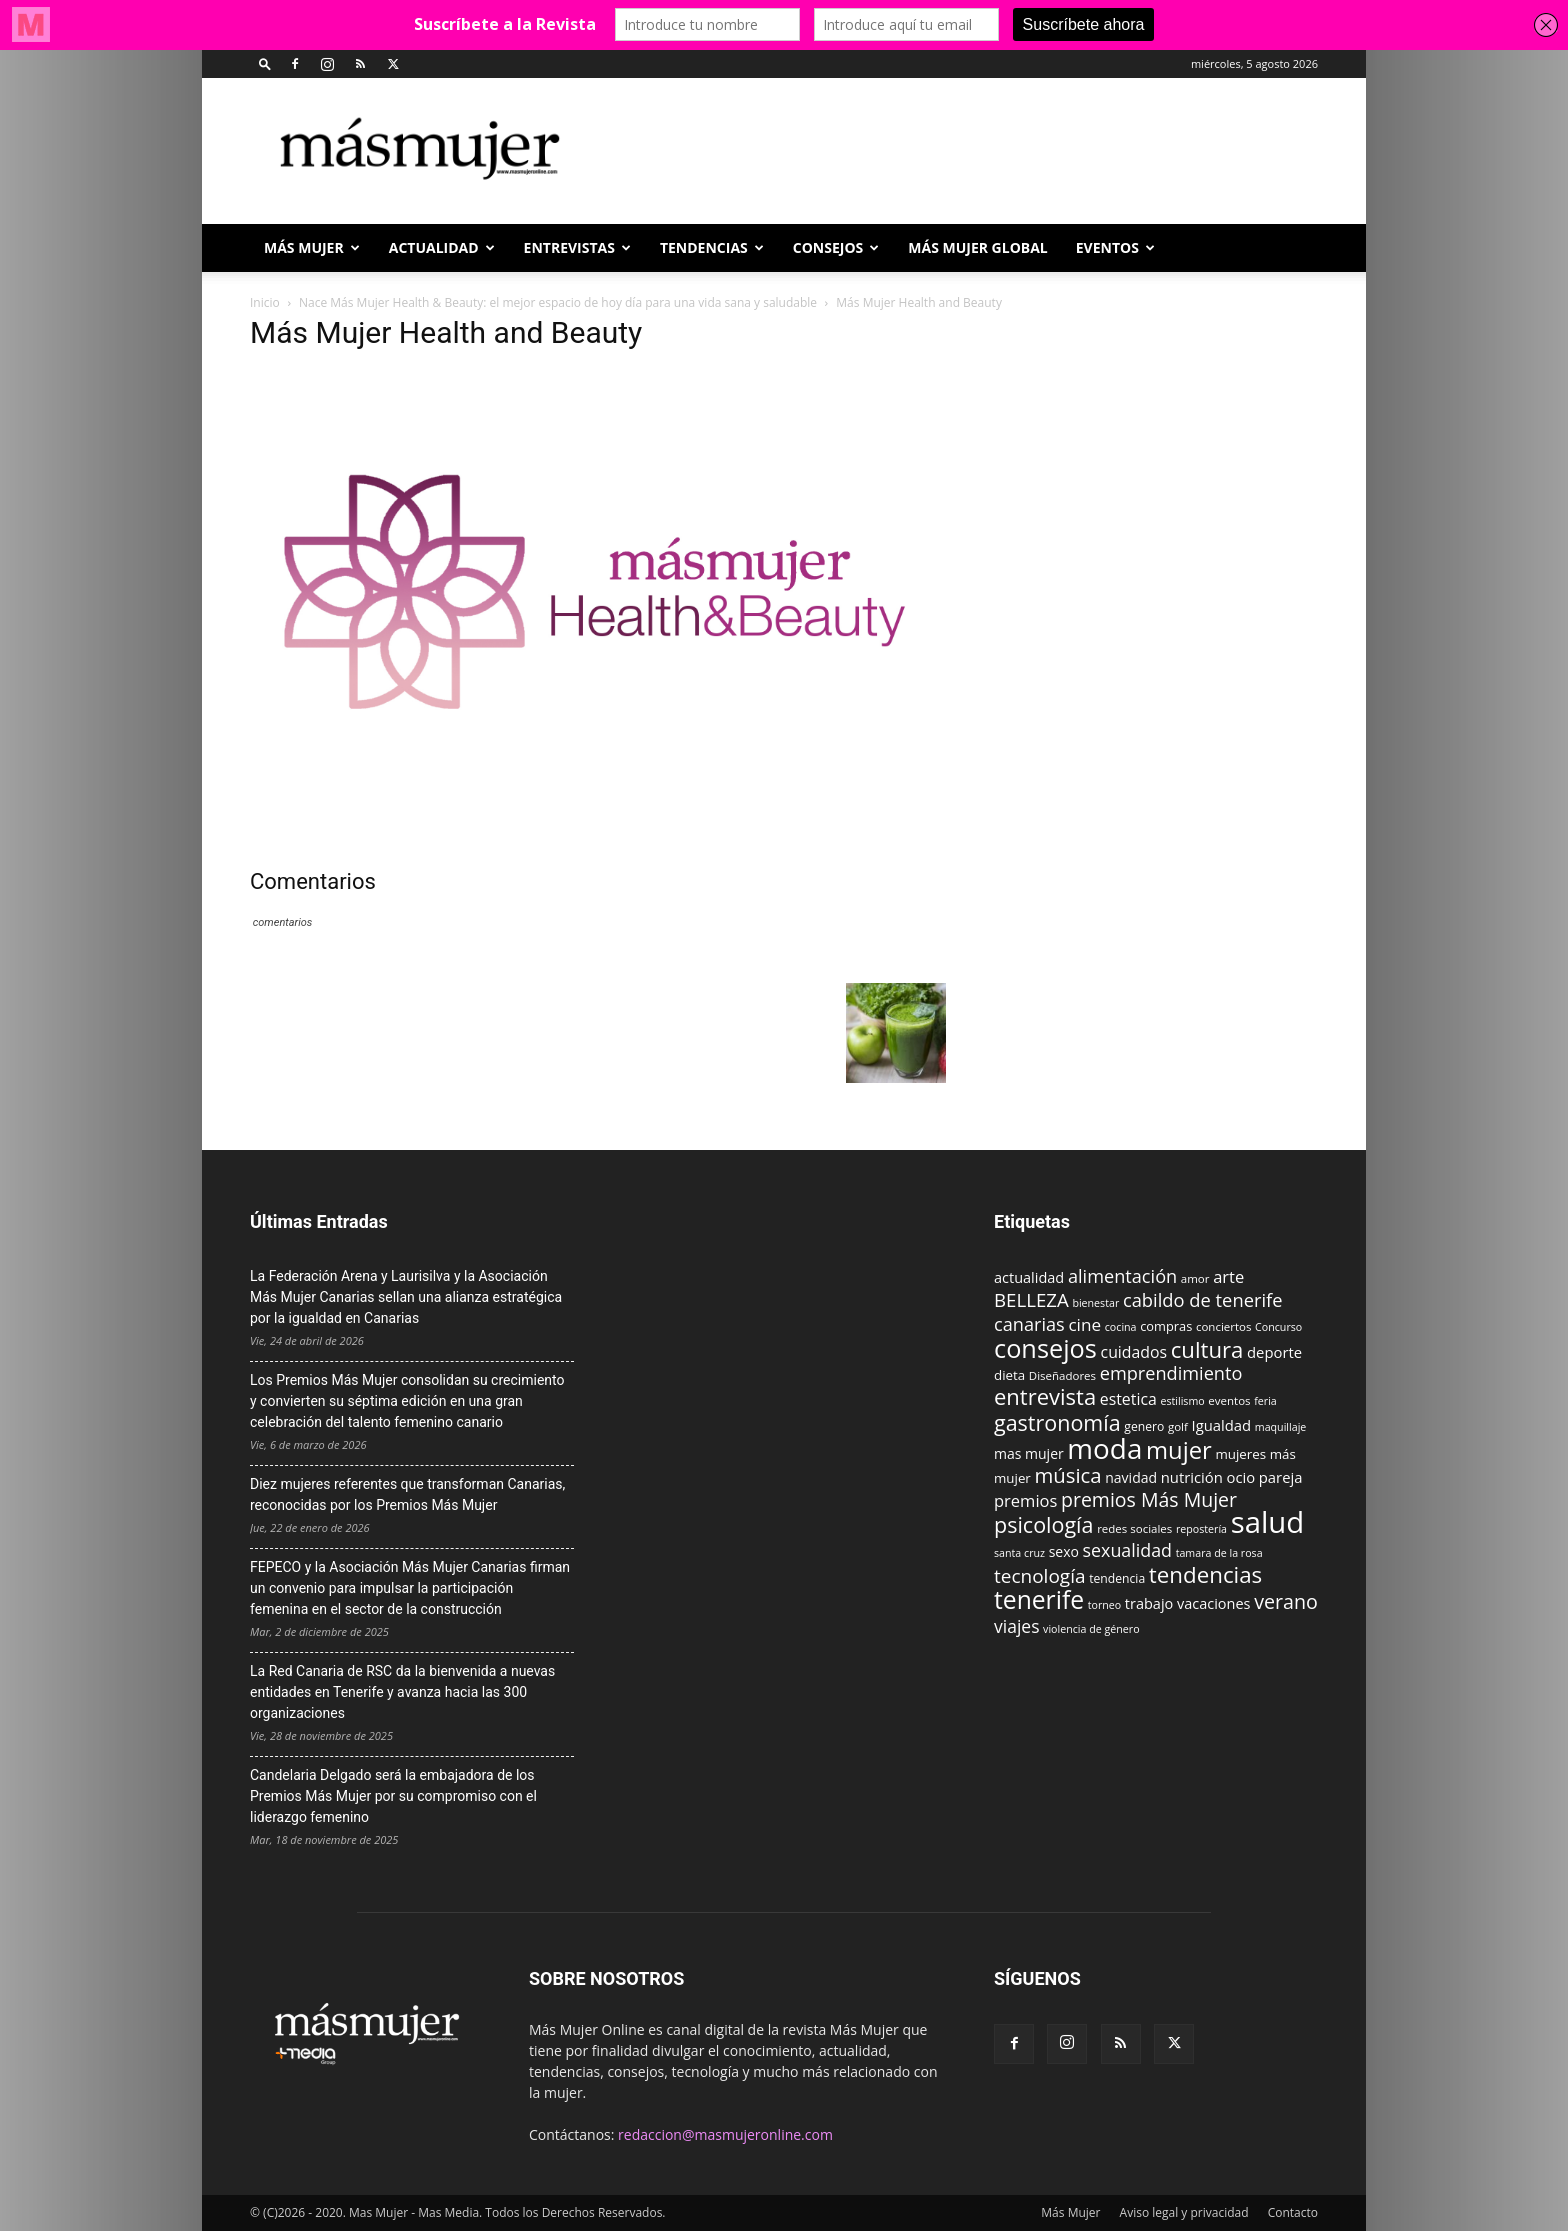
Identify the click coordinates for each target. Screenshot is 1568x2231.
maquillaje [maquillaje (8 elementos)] (1281, 1427)
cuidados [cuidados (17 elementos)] (1134, 1352)
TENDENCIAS (712, 247)
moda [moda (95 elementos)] (1104, 1448)
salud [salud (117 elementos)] (1268, 1522)
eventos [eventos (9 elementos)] (1229, 1400)
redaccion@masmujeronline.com (725, 2134)
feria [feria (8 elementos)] (1265, 1401)
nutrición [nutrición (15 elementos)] (1192, 1477)
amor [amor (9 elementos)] (1195, 1278)
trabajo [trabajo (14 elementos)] (1149, 1603)
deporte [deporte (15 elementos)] (1274, 1352)
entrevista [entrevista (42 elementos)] (1045, 1396)
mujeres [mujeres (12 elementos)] (1240, 1454)
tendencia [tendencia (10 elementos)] (1117, 1578)
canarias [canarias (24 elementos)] (1029, 1324)
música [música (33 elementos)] (1067, 1475)
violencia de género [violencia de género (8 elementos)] (1091, 1629)
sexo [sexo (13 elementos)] (1064, 1551)
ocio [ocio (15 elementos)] (1240, 1477)
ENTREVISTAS (577, 247)
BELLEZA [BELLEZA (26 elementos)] (1031, 1299)
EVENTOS (1115, 247)
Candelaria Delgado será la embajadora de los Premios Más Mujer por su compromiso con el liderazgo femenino (393, 1796)
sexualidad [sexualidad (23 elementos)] (1127, 1550)
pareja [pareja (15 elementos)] (1281, 1477)
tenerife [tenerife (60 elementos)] (1039, 1599)
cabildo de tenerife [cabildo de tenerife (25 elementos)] (1203, 1299)
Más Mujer (312, 247)
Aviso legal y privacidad (1184, 2212)
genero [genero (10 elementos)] (1144, 1426)
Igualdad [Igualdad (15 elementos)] (1222, 1425)
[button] (265, 63)
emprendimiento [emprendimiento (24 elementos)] (1171, 1373)
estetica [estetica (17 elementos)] (1128, 1399)
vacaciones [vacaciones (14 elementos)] (1214, 1603)
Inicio (265, 302)
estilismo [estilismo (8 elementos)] (1182, 1401)
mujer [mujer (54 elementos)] (1179, 1450)
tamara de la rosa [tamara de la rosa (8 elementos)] (1219, 1553)
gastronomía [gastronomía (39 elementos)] (1057, 1422)
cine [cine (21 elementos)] (1084, 1324)
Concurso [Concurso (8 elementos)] (1278, 1327)
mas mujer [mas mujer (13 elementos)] (1029, 1453)
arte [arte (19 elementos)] (1228, 1276)
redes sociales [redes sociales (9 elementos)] (1134, 1528)
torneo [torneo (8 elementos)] (1105, 1605)
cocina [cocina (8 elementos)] (1121, 1327)
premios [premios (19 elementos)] (1025, 1500)
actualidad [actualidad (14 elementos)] (1029, 1277)
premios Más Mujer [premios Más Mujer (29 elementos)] (1149, 1499)
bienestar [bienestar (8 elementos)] (1095, 1303)
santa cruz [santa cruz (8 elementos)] (1019, 1553)
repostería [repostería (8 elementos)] (1201, 1529)
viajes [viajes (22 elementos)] (1016, 1626)
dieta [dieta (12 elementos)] (1009, 1375)
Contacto (1293, 2212)
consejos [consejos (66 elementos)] (1045, 1348)
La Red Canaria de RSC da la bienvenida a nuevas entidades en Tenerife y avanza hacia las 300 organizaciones (402, 1692)
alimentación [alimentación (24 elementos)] (1122, 1276)
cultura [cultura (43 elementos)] (1207, 1349)
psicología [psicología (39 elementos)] (1043, 1524)
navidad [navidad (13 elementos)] (1131, 1477)
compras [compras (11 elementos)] (1166, 1326)
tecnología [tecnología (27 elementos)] (1040, 1576)
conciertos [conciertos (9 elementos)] (1224, 1326)
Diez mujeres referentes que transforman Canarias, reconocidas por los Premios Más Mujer (407, 1494)
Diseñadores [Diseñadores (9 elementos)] (1062, 1375)
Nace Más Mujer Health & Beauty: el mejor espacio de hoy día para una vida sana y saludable (558, 302)
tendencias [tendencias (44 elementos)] (1205, 1574)
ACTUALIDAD (442, 247)
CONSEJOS (836, 247)
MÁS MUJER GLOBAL (978, 247)
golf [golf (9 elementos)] (1178, 1426)
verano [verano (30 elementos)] (1286, 1601)
